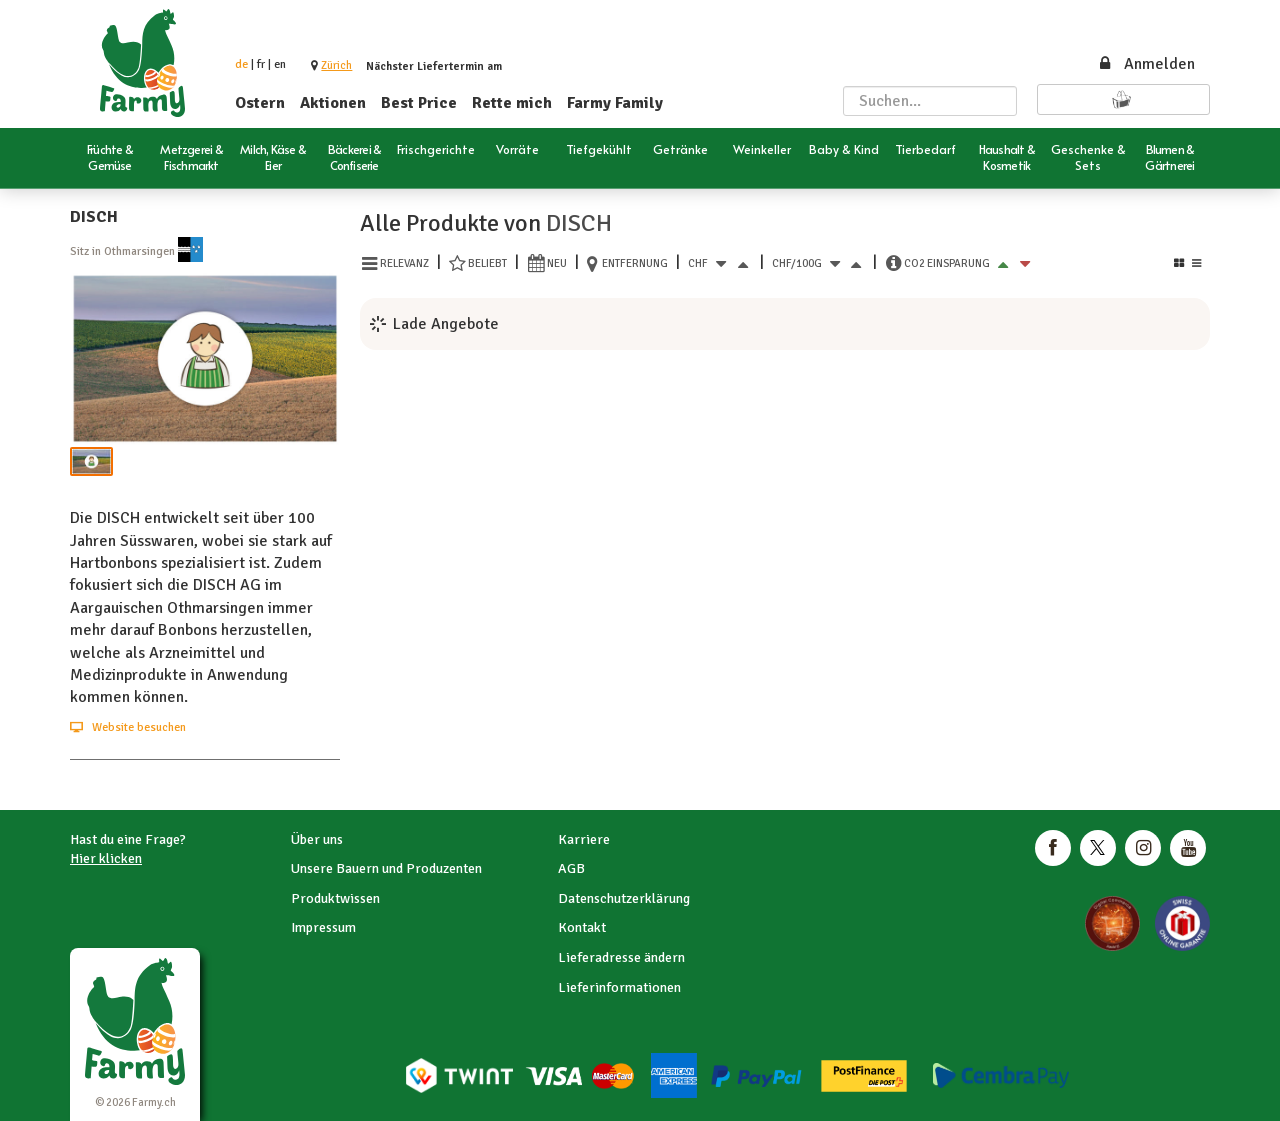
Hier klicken (106, 858)
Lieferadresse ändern (621, 957)
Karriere (584, 839)
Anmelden (1146, 64)
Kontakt (582, 927)
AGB (571, 868)
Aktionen (333, 103)
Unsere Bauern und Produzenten (386, 868)
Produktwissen (335, 898)
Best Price (419, 103)
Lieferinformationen (619, 987)
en (280, 64)
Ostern (260, 103)
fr (261, 64)
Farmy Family (615, 103)
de (241, 64)
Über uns (317, 839)
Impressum (323, 927)
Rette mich (512, 103)
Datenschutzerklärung (624, 898)
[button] (336, 65)
